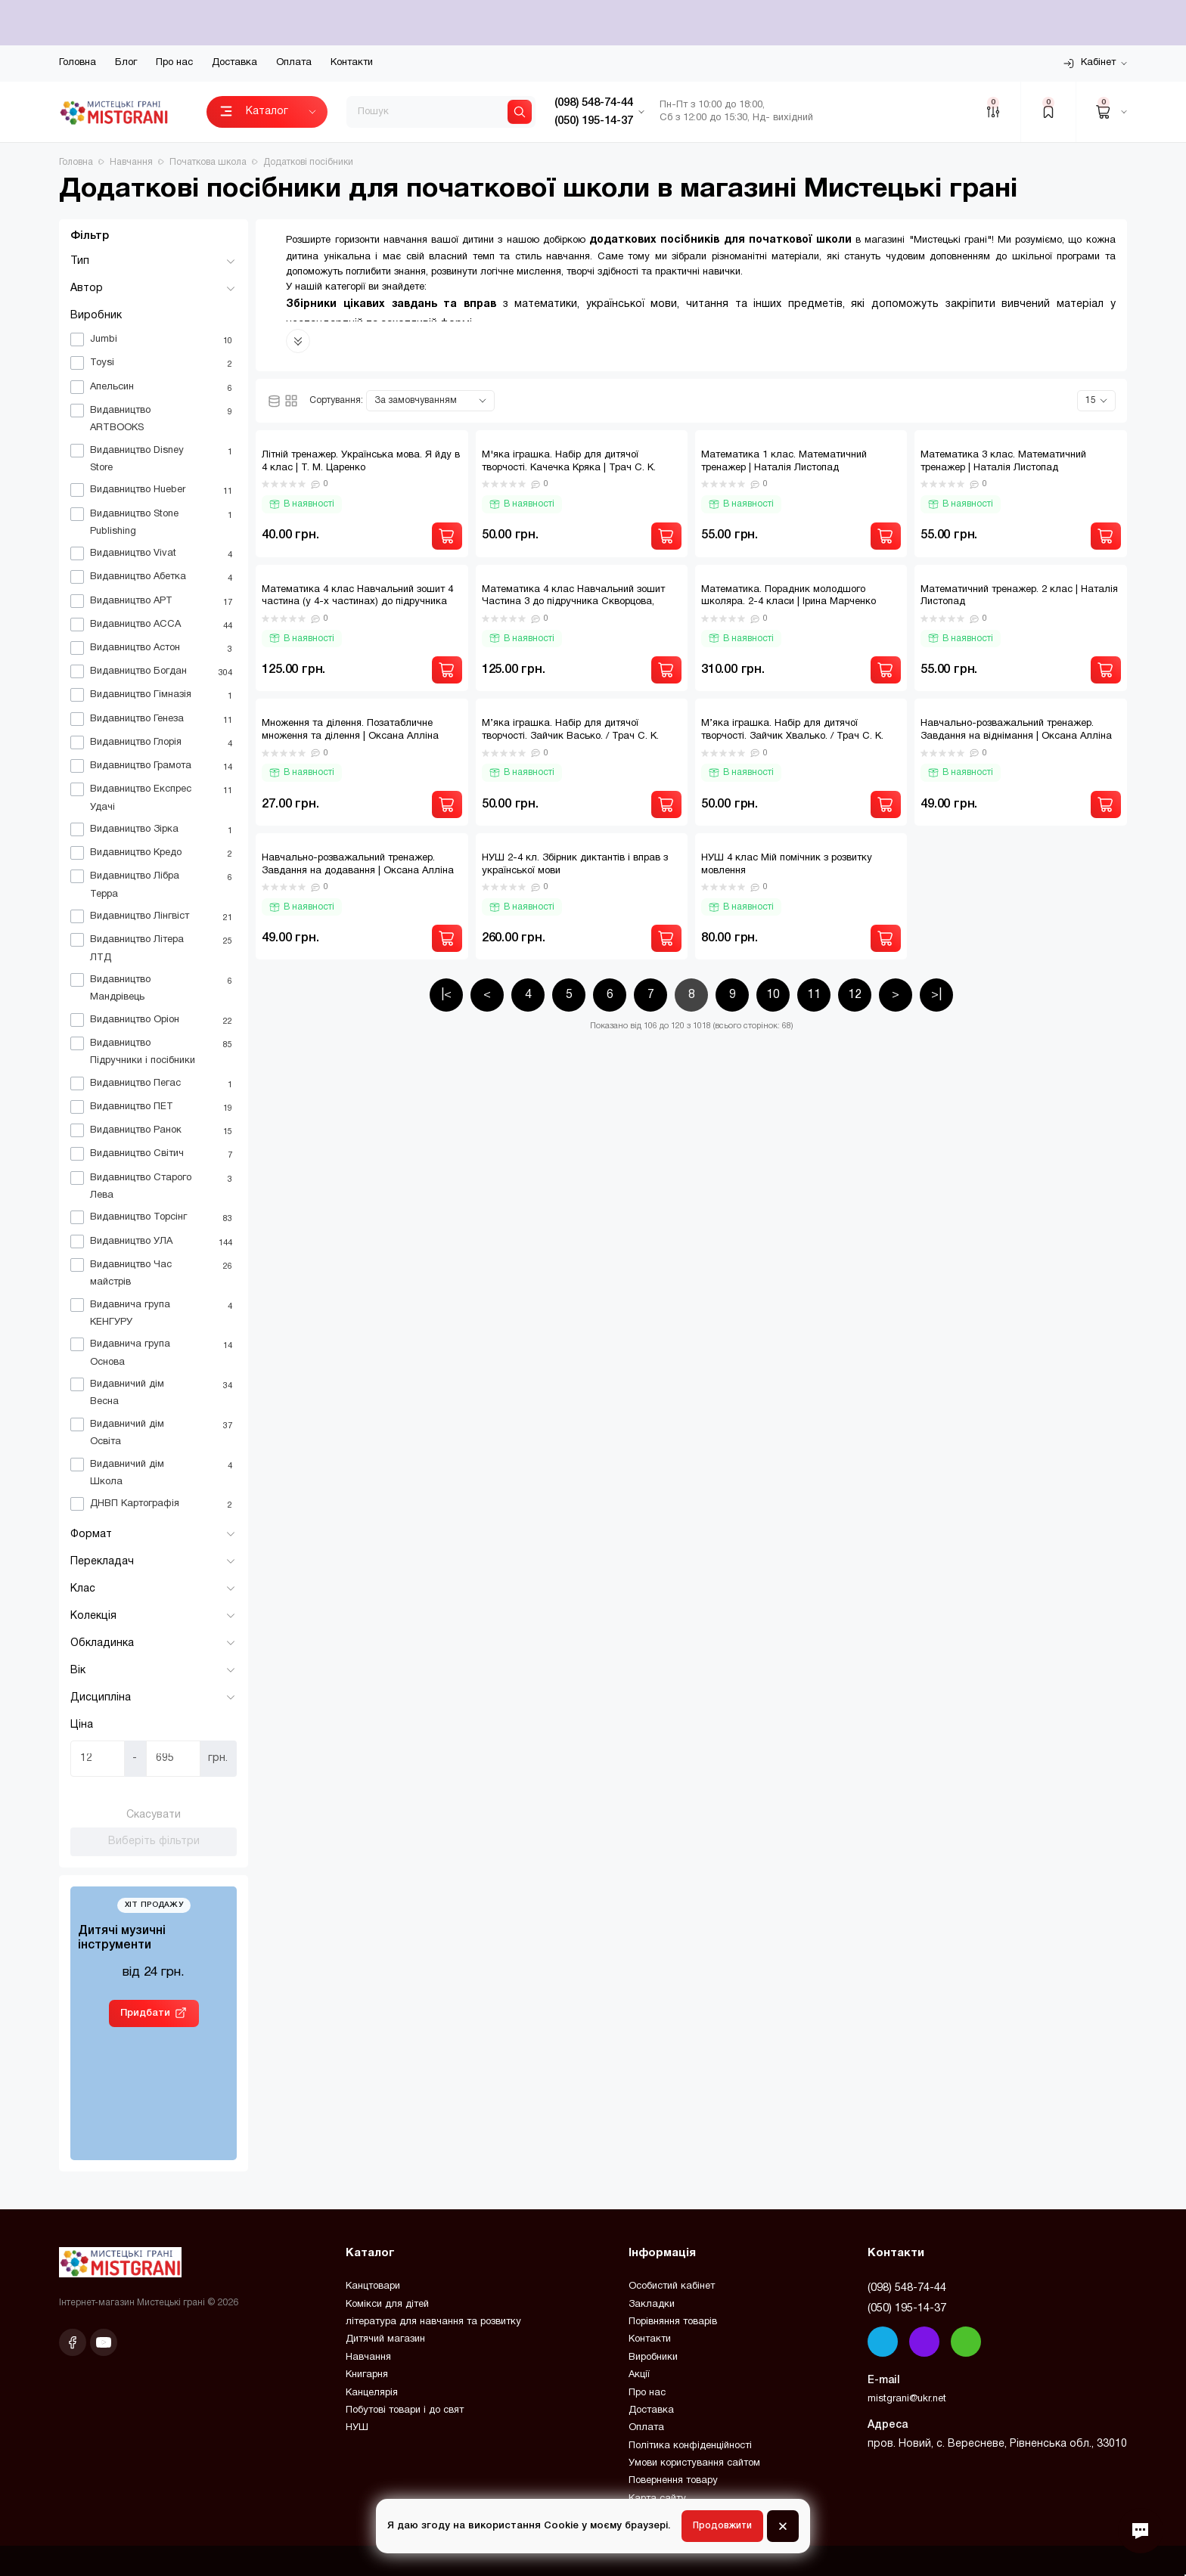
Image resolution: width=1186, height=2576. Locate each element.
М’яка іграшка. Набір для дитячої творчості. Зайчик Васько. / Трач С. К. (570, 730)
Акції (639, 2374)
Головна (77, 62)
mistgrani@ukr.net (907, 2399)
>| (936, 995)
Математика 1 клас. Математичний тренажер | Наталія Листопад (784, 462)
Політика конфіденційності (690, 2445)
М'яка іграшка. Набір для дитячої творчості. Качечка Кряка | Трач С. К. (569, 462)
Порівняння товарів (673, 2321)
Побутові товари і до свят (405, 2410)
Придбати (145, 2013)
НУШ (357, 2427)
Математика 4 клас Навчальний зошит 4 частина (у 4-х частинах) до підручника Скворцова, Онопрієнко (357, 602)
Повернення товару (673, 2480)
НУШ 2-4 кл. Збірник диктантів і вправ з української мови (575, 865)
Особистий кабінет (672, 2286)
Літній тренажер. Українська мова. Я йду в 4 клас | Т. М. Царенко (361, 462)
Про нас (174, 62)
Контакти (352, 62)
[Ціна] (97, 1759)
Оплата (294, 62)
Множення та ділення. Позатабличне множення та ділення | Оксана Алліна (350, 730)
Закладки (652, 2304)
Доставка (234, 62)
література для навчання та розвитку (433, 2321)
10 (773, 995)
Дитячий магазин (385, 2339)
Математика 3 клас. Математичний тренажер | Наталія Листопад (1003, 462)
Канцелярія (372, 2393)
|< (446, 995)
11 (814, 995)
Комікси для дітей (387, 2304)
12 (855, 995)
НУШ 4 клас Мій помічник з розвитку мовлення (786, 865)
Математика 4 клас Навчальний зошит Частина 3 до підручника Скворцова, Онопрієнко (573, 602)
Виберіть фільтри (154, 1841)
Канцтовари (373, 2286)
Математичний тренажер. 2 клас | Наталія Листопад (1019, 596)
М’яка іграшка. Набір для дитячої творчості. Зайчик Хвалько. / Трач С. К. (792, 730)
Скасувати (153, 1815)
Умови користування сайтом (694, 2463)
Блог (126, 62)
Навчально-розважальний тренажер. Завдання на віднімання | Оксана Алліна (1016, 730)
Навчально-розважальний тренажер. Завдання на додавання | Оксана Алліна (358, 865)
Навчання (368, 2357)
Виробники (653, 2357)
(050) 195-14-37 (907, 2308)
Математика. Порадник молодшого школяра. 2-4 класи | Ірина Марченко (788, 596)
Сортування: (336, 400)
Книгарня (367, 2374)
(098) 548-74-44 (907, 2288)
